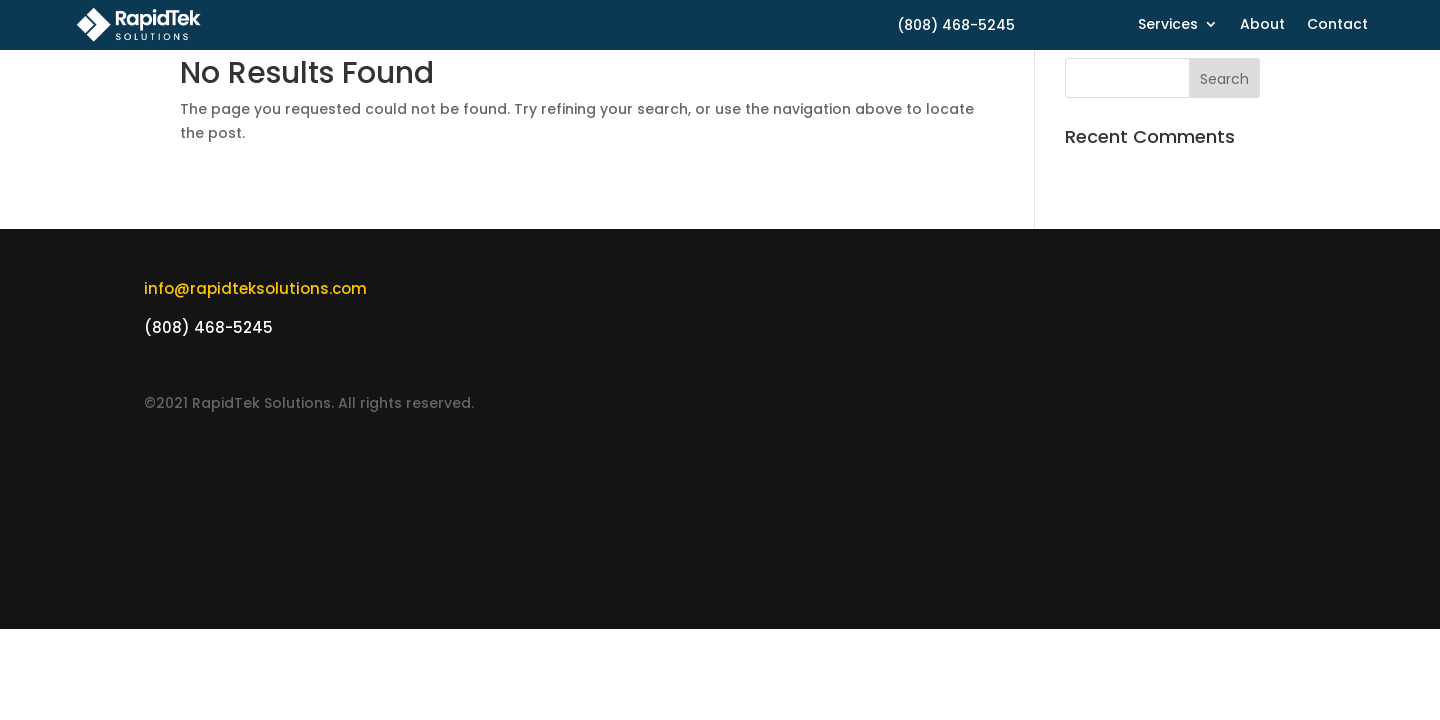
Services (1168, 25)
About (1262, 25)
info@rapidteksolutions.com (255, 288)
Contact (1337, 25)
